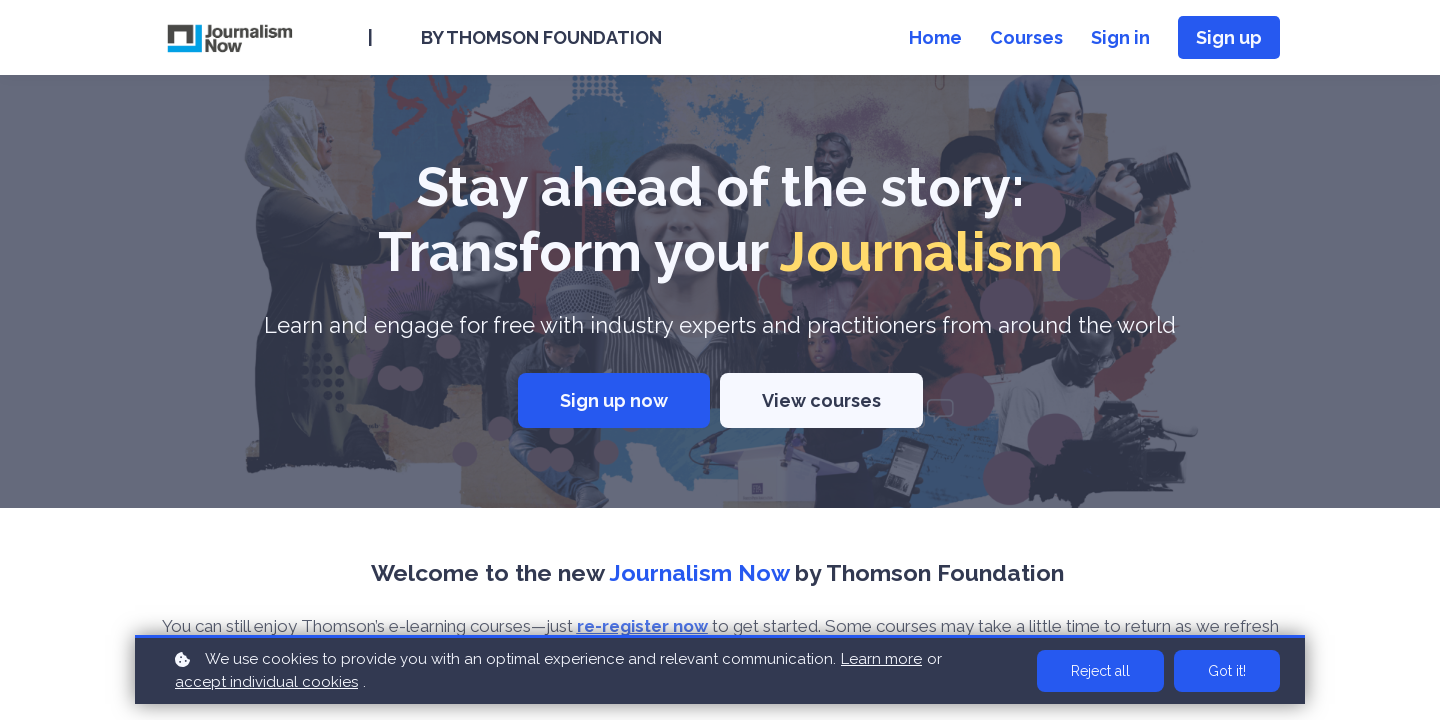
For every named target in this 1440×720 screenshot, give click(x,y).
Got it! (1227, 671)
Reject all (1100, 671)
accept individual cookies (266, 682)
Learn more (881, 659)
